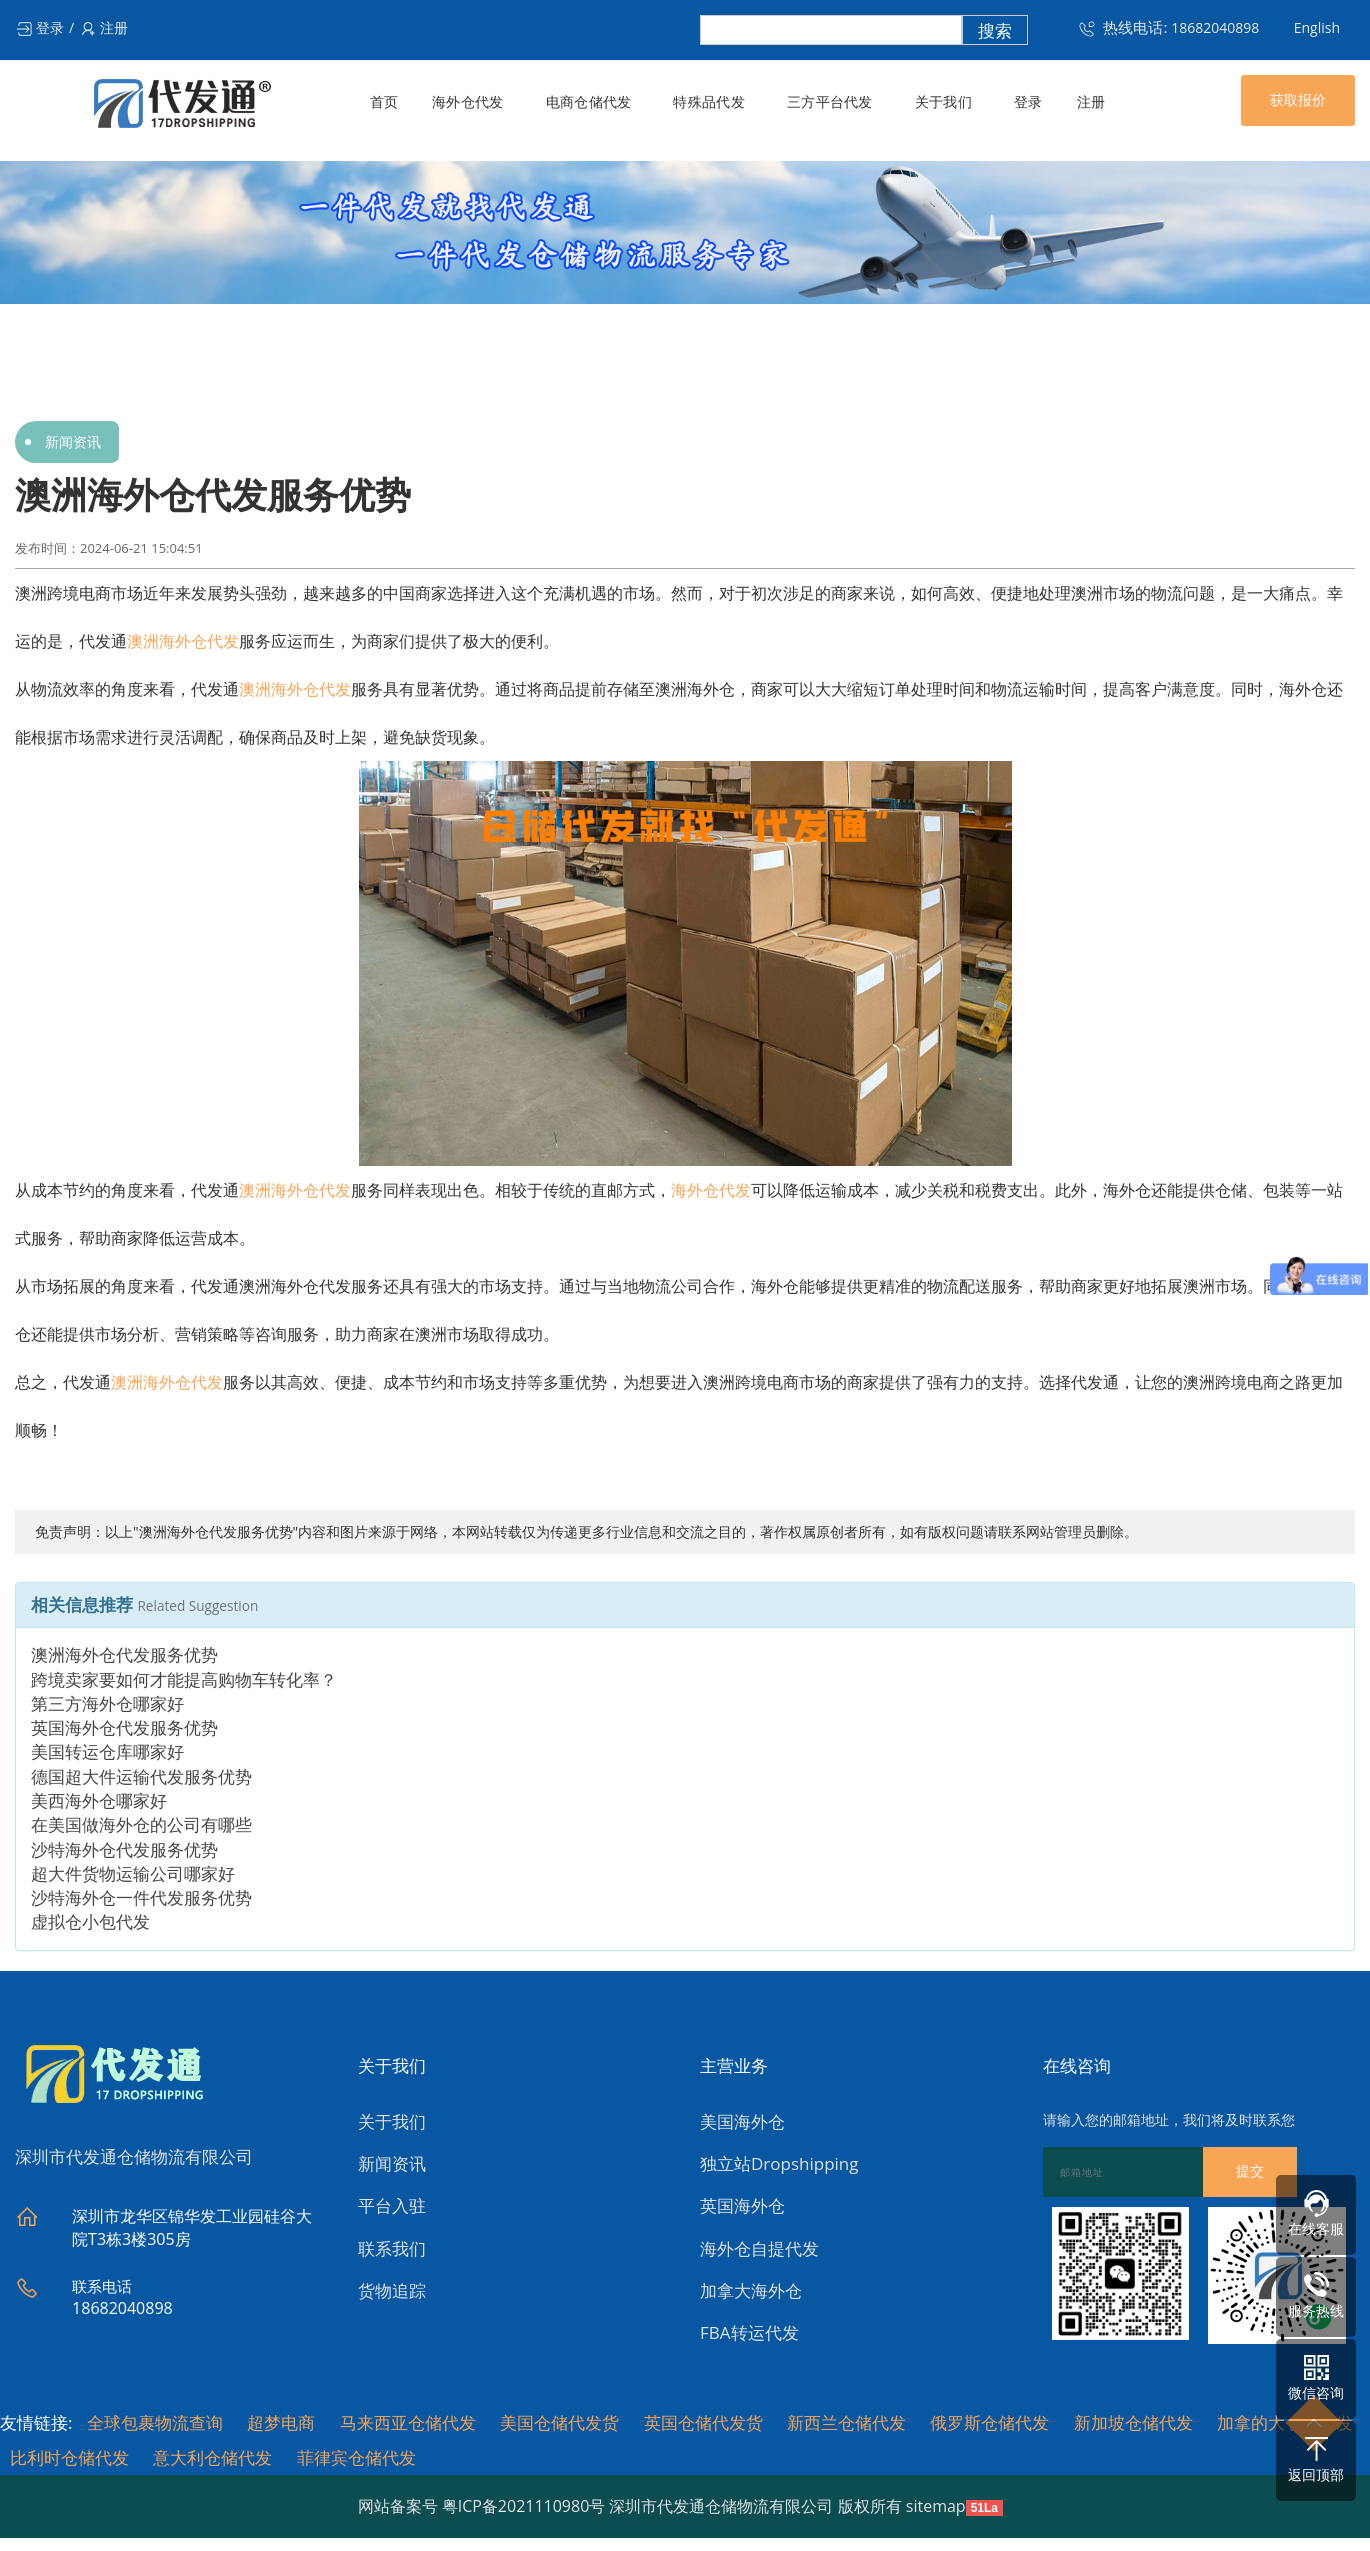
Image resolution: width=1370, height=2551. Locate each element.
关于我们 (939, 102)
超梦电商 (281, 2425)
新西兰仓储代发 (846, 2425)
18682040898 (1215, 27)
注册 (103, 27)
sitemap (936, 2509)
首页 (384, 102)
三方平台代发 (827, 102)
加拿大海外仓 (751, 2293)
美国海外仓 (742, 2124)
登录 (39, 27)
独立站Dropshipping (779, 2166)
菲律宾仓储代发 (356, 2460)
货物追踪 (392, 2293)
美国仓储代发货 (559, 2425)
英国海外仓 (742, 2209)
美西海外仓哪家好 (99, 1803)
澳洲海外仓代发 (183, 641)
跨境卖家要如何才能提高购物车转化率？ (184, 1682)
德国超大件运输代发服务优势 (141, 1779)
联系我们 (392, 2251)
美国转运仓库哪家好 (107, 1755)
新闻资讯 (73, 441)
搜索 (995, 30)
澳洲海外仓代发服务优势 (124, 1658)
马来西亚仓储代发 (408, 2425)
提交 (1250, 2175)
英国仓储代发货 (703, 2425)
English (1317, 27)
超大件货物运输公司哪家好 (133, 1876)
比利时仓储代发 (69, 2460)
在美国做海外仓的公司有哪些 (141, 1828)
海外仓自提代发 (759, 2251)
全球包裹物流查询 (155, 2425)
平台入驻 (392, 2209)
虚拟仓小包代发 (90, 1925)
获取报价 (1298, 100)
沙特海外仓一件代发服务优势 (141, 1901)
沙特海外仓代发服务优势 (124, 1852)
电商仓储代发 (588, 102)
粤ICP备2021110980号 (524, 2509)
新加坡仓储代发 (1133, 2425)
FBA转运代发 (749, 2336)
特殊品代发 (707, 102)
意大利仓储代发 (212, 2460)
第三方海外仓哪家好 (107, 1706)
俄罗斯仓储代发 (989, 2425)
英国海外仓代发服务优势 (124, 1731)
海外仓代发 (468, 102)
